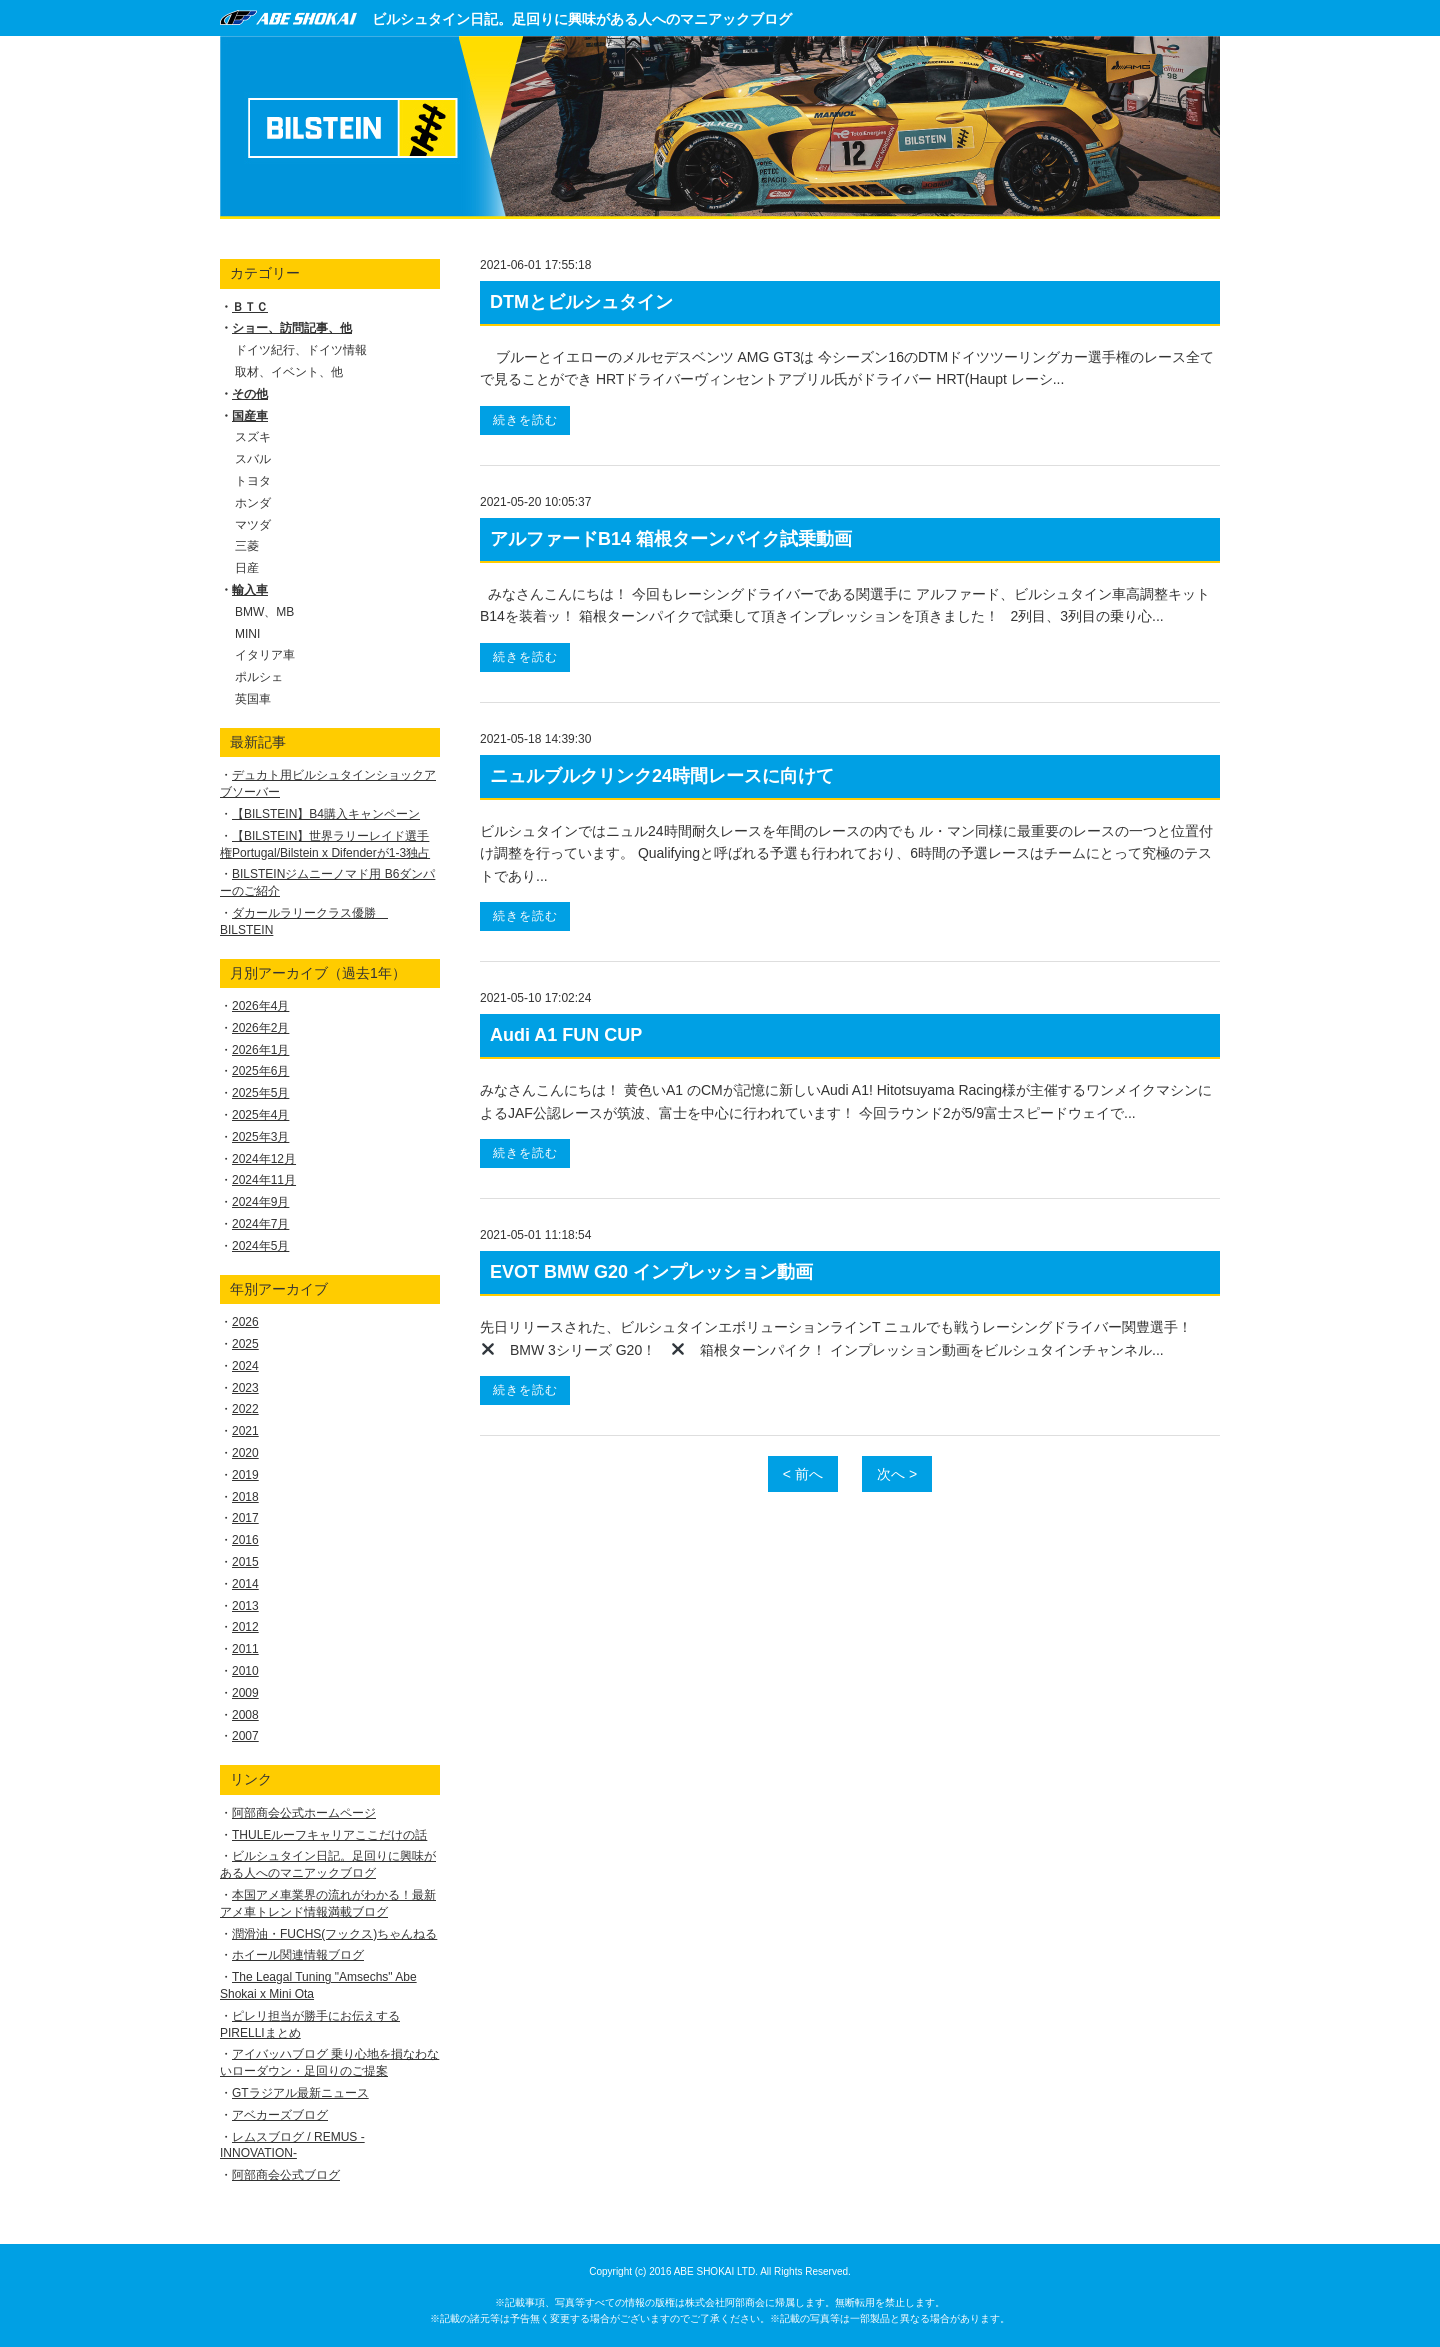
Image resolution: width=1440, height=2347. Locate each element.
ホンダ (253, 503)
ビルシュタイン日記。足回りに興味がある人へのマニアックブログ (582, 19)
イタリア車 (265, 655)
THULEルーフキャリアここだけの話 (329, 1835)
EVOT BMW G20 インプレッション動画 (651, 1272)
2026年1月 (260, 1050)
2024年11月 (264, 1180)
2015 (245, 1562)
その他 (250, 394)
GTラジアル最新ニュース (300, 2093)
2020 (245, 1453)
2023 (245, 1388)
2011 (245, 1649)
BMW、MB (264, 612)
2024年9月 (260, 1202)
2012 (245, 1627)
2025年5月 (260, 1093)
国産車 (250, 416)
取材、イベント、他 (289, 372)
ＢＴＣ (250, 307)
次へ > (897, 1474)
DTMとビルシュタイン (581, 302)
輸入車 (250, 590)
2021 (245, 1431)
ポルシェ (259, 677)
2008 (245, 1715)
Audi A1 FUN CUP (566, 1035)
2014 (245, 1584)
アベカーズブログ (280, 2115)
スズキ (253, 437)
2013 (245, 1606)
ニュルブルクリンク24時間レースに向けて (662, 776)
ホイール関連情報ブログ (298, 1955)
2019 (245, 1475)
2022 (245, 1409)
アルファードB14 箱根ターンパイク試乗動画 (671, 539)
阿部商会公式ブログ (286, 2175)
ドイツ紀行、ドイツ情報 (301, 350)
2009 (245, 1693)
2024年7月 (260, 1224)
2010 (245, 1671)
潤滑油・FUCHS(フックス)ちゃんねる (334, 1934)
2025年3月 (260, 1137)
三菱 (247, 546)
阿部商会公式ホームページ (304, 1813)
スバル (253, 459)
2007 (245, 1736)
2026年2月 (260, 1028)
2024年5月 (260, 1246)
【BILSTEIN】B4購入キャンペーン (326, 814)
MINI (247, 634)
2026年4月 (260, 1006)
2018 (245, 1497)
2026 (245, 1322)
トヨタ (253, 481)
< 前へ (803, 1474)
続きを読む (525, 420)
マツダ (253, 525)
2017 (245, 1518)
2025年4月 (260, 1115)
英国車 (253, 699)
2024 (245, 1366)
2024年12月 (264, 1159)
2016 (245, 1540)
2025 (245, 1344)
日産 (247, 568)
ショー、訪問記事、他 (292, 328)
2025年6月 (260, 1071)
